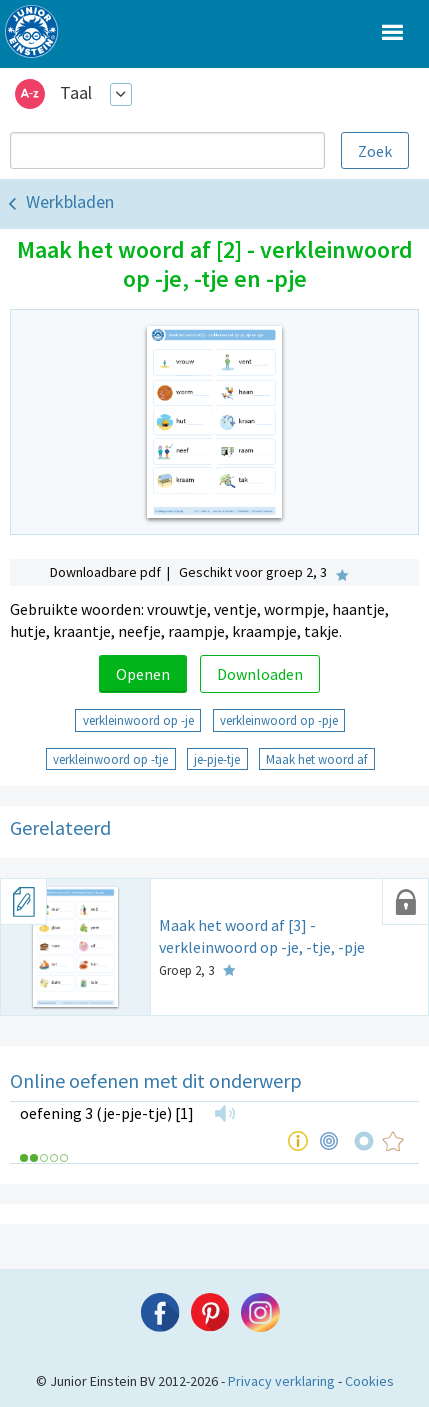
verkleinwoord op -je (138, 720)
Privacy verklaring (281, 1381)
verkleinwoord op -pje (279, 720)
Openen (143, 674)
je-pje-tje (217, 759)
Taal (76, 92)
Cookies (369, 1381)
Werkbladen (70, 201)
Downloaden (260, 674)
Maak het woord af (316, 759)
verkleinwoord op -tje (110, 759)
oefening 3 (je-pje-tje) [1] (107, 1113)
